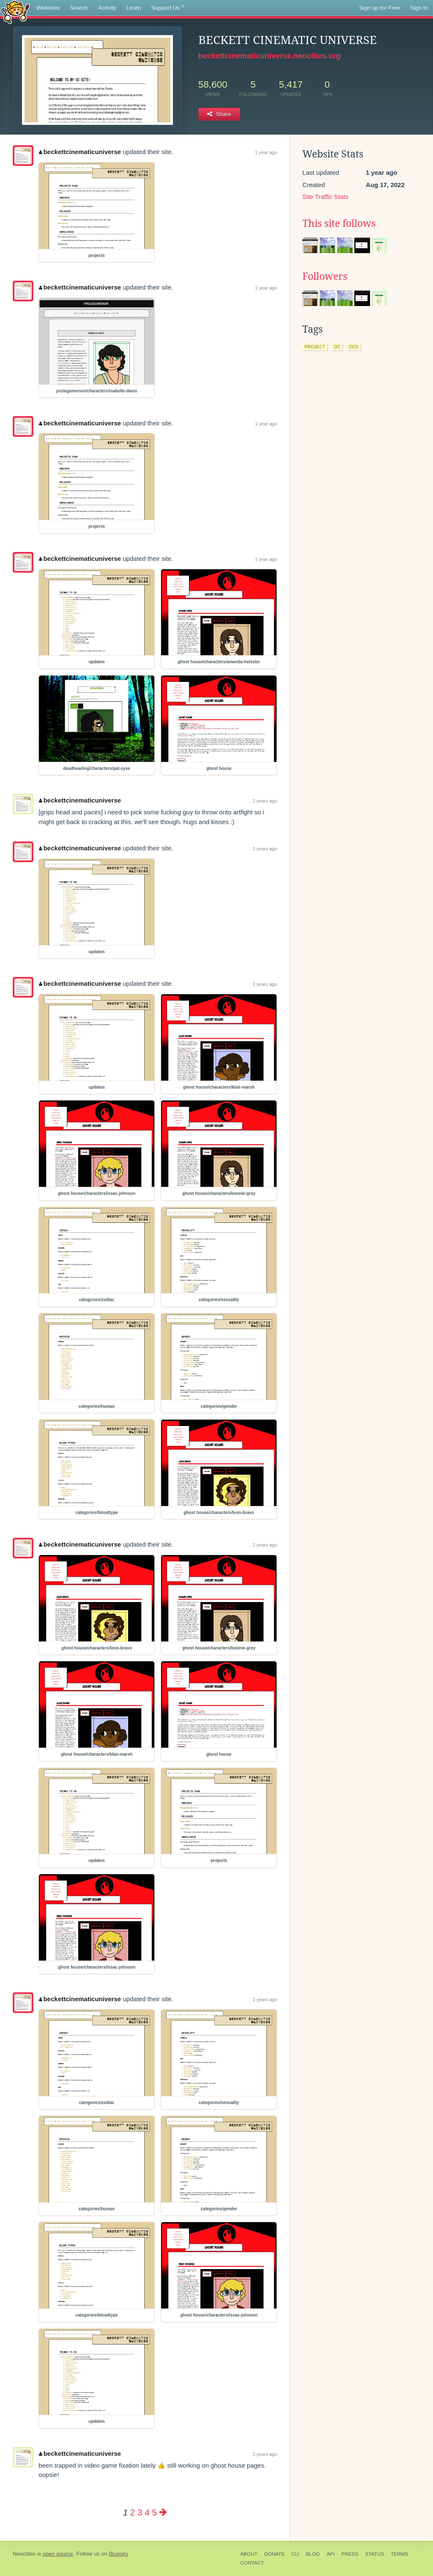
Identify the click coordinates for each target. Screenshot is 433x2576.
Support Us (167, 8)
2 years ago (265, 800)
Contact (252, 2563)
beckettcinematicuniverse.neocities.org (269, 56)
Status (374, 2554)
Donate (274, 2554)
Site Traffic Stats (325, 196)
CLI (295, 2554)
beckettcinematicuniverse (80, 151)
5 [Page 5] (154, 2512)
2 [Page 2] (132, 2512)
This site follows (338, 223)
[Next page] (163, 2512)
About (249, 2554)
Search (79, 8)
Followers (324, 276)
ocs (354, 346)
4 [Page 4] (147, 2512)
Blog (313, 2554)
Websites (48, 8)
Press (349, 2554)
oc (337, 346)
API (330, 2554)
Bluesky (118, 2554)
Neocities (24, 2554)
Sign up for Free (379, 8)
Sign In (419, 8)
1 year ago (266, 152)
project (314, 346)
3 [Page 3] (139, 2512)
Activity (107, 8)
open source (58, 2554)
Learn (133, 8)
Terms (399, 2554)
